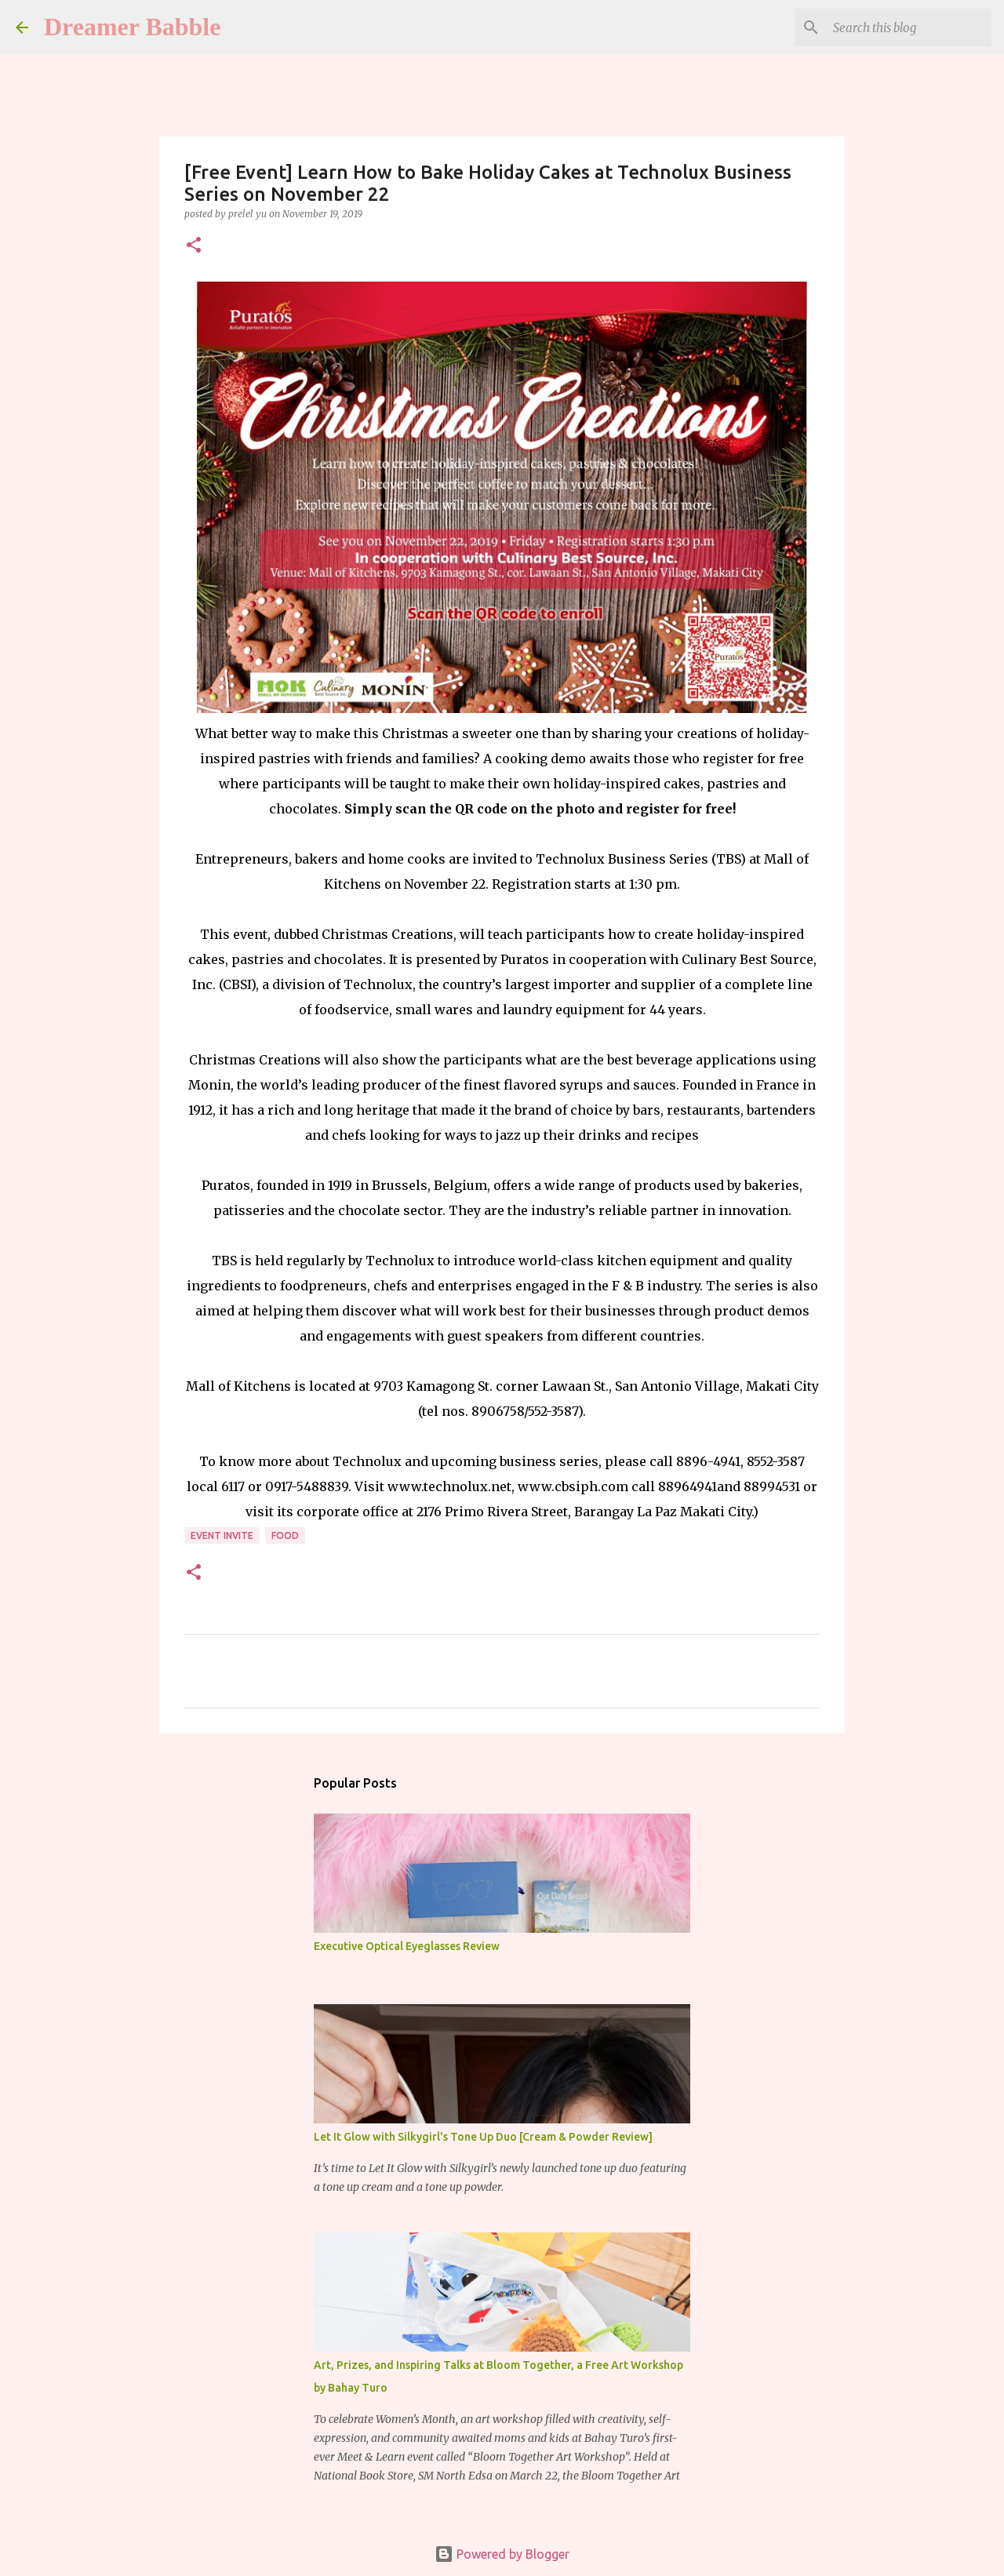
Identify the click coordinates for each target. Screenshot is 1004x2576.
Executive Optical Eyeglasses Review (407, 1946)
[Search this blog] (909, 27)
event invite (222, 1535)
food (285, 1535)
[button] (193, 246)
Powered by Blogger (502, 2554)
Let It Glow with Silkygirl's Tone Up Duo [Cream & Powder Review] (483, 2136)
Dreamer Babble (132, 27)
